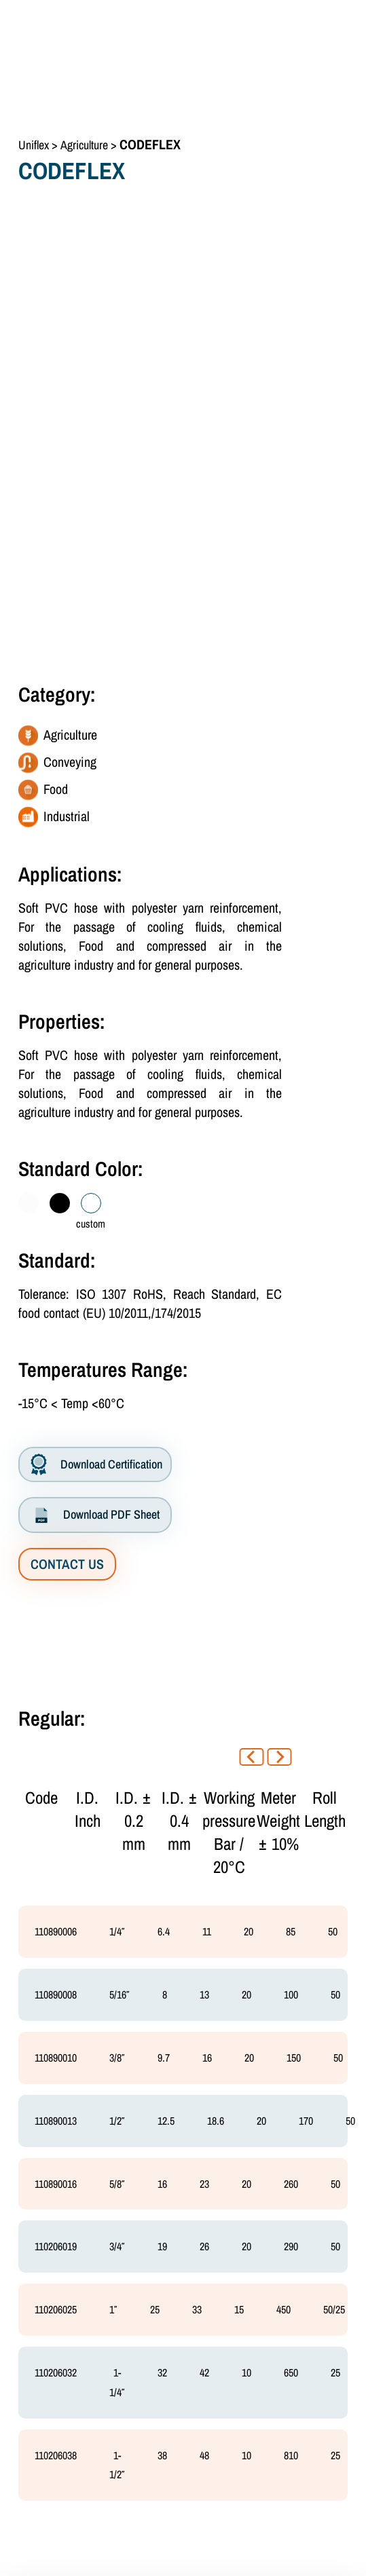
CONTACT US (67, 1564)
